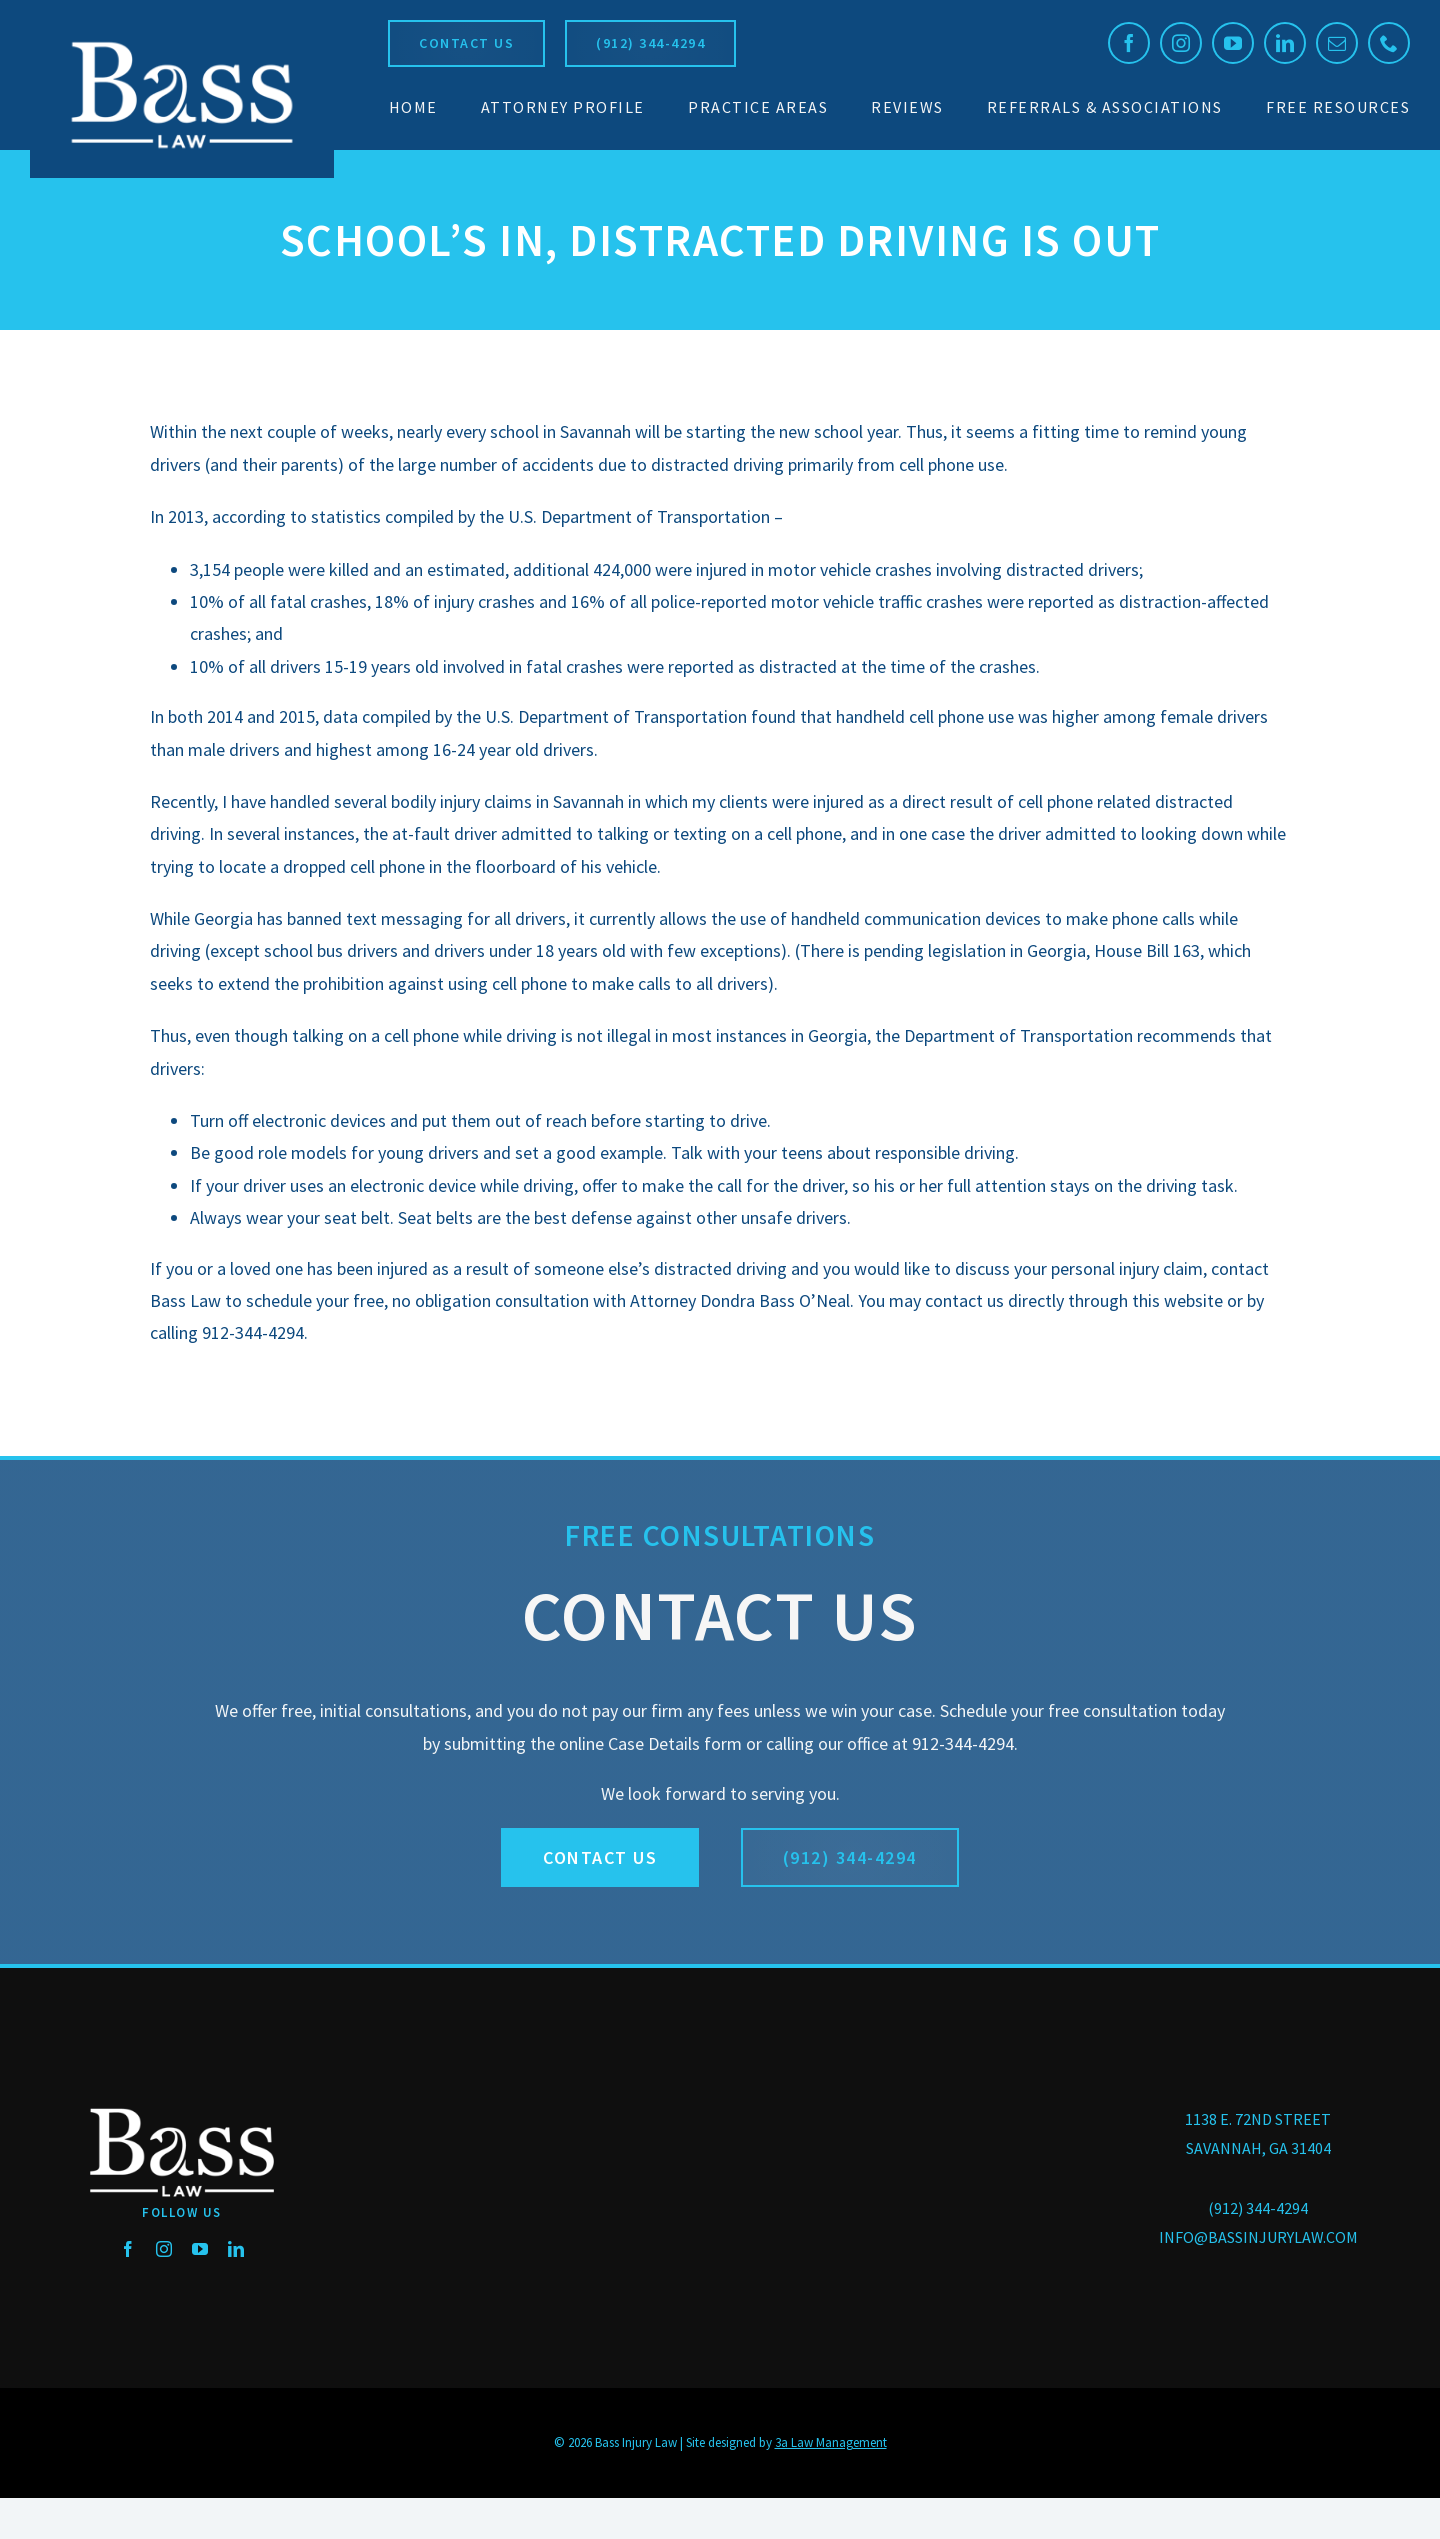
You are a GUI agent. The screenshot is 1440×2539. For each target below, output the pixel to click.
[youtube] (1233, 43)
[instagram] (1181, 43)
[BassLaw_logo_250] (182, 40)
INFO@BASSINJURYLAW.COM (1258, 2237)
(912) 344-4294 (1258, 2208)
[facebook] (1129, 43)
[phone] (1389, 43)
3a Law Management (831, 2442)
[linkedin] (1285, 43)
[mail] (1337, 43)
